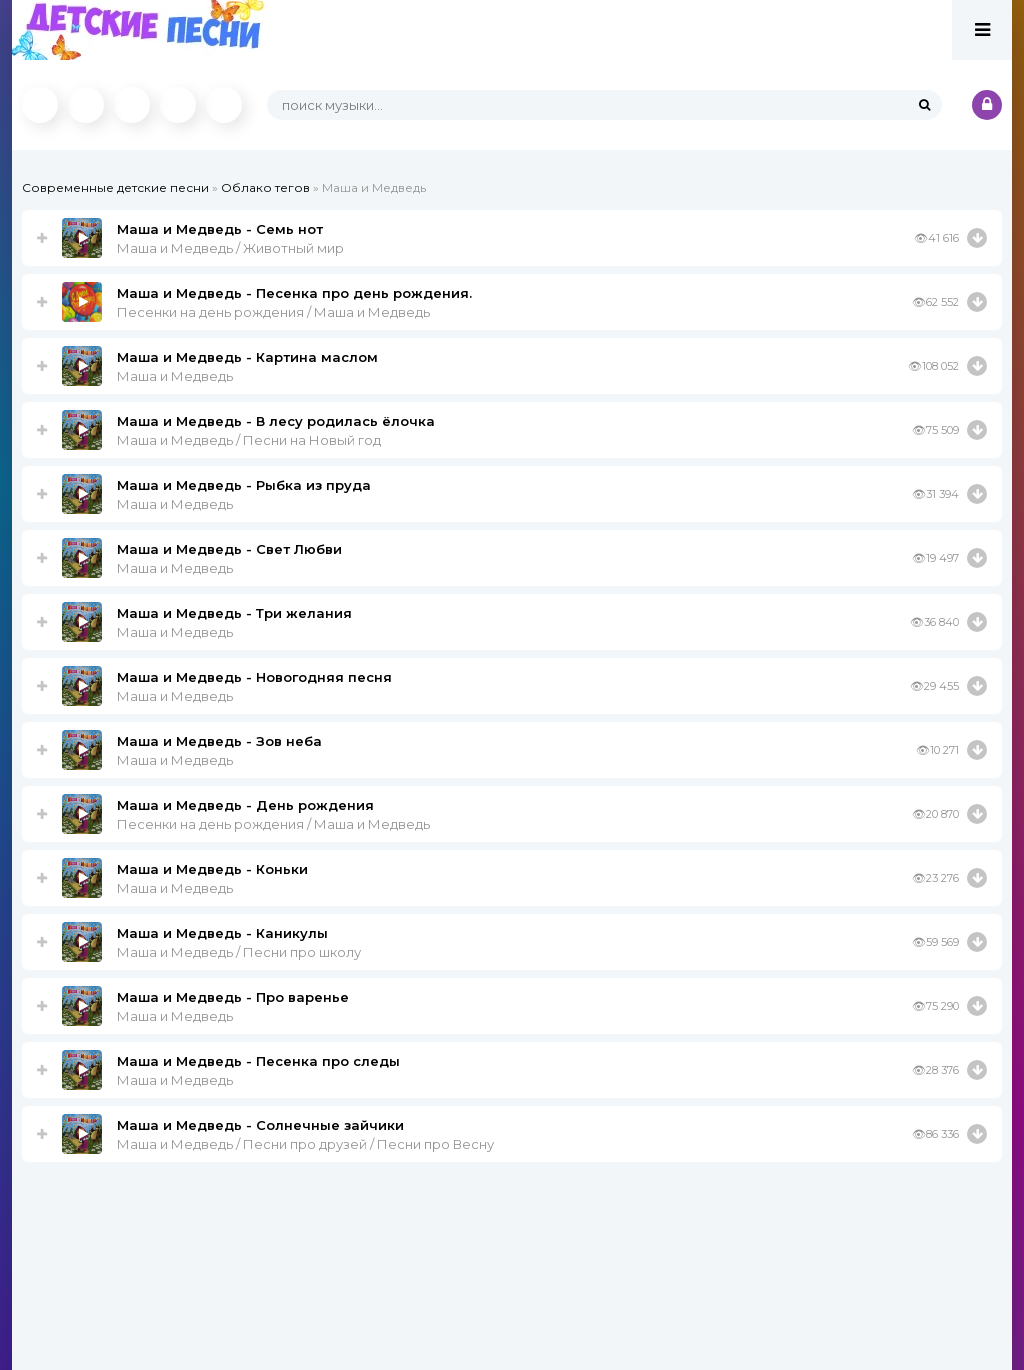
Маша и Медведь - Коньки (212, 869)
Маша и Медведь (175, 376)
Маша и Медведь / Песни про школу (239, 952)
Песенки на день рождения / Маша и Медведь (273, 312)
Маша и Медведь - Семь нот (220, 229)
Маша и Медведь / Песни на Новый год (249, 440)
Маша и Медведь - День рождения (245, 805)
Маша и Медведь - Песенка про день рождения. (294, 293)
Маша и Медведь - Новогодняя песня (254, 677)
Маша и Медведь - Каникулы (222, 933)
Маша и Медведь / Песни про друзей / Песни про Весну (305, 1144)
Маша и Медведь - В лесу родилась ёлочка (276, 421)
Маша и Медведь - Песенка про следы (258, 1061)
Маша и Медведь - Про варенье (233, 997)
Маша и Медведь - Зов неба (219, 741)
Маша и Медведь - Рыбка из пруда (244, 485)
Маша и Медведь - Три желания (234, 613)
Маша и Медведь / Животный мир (230, 248)
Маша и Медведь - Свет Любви (229, 549)
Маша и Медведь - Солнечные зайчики (260, 1125)
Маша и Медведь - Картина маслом (247, 357)
